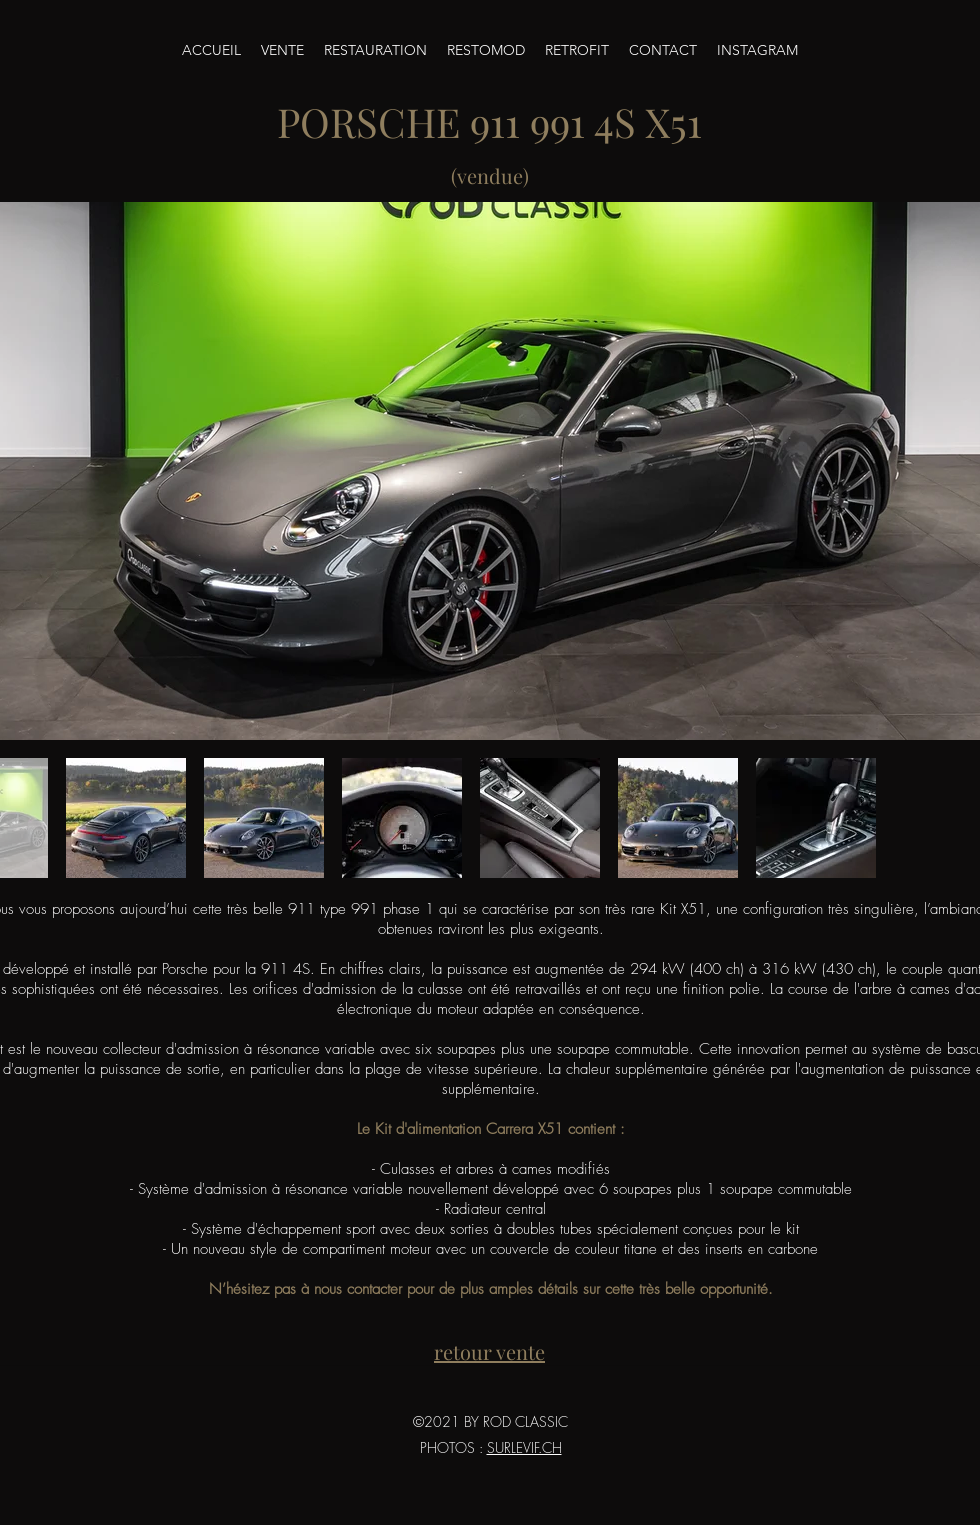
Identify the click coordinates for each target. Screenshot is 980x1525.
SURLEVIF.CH (524, 1447)
